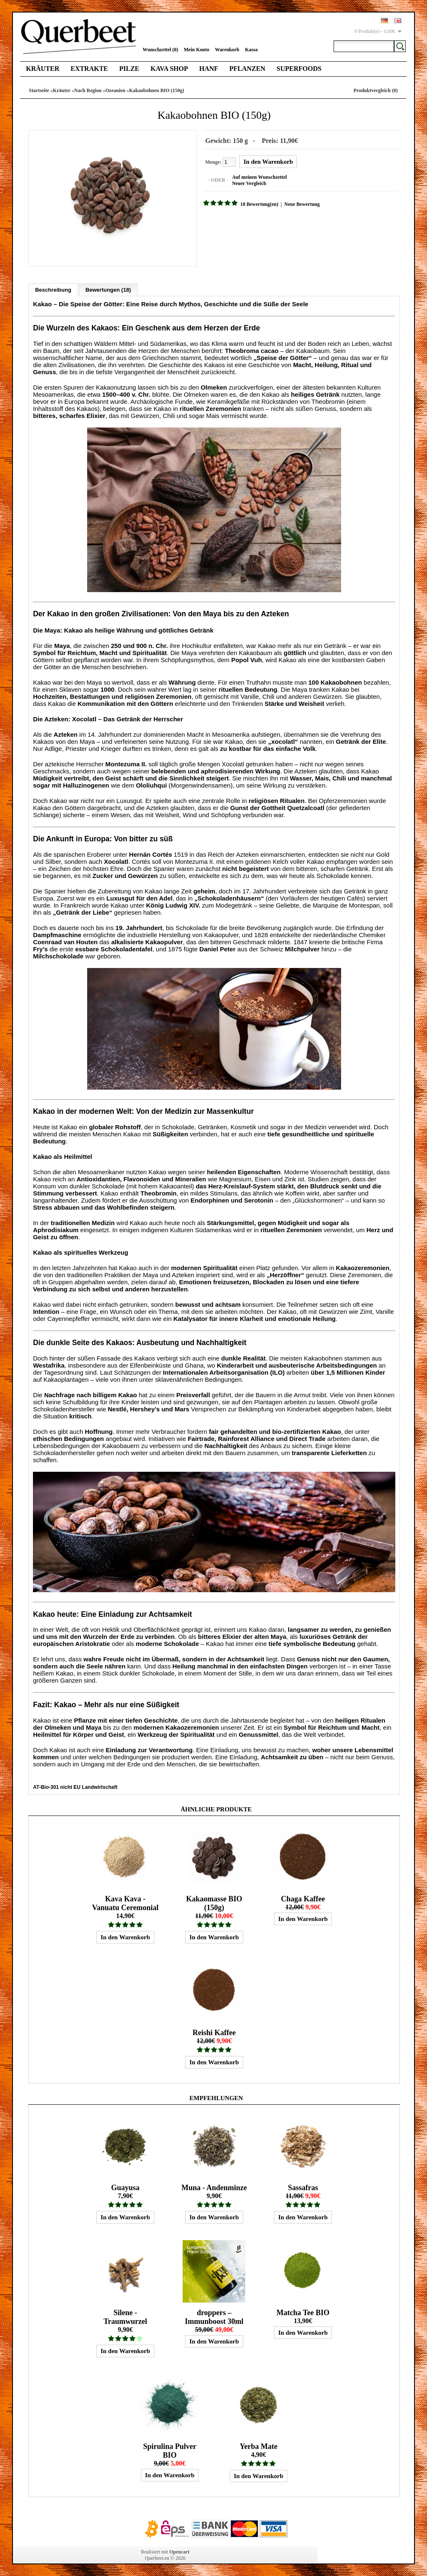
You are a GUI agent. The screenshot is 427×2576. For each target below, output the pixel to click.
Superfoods (299, 68)
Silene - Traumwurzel (125, 2316)
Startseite (39, 90)
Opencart (179, 2551)
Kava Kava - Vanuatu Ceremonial (125, 1902)
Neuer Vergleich (248, 183)
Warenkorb (227, 50)
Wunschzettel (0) (160, 50)
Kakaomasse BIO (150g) (214, 1902)
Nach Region (88, 90)
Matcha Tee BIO (302, 2312)
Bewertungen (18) (108, 289)
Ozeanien (115, 90)
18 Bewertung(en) (258, 204)
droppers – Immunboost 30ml (214, 2316)
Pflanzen (247, 68)
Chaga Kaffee (303, 1898)
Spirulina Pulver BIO (169, 2449)
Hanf (208, 68)
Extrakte (89, 68)
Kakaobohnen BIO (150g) (156, 90)
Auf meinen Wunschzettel (258, 177)
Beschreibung (53, 289)
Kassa (251, 50)
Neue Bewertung (301, 204)
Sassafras (303, 2187)
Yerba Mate (258, 2445)
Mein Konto (196, 50)
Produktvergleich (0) (376, 90)
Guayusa (125, 2187)
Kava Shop (169, 68)
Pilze (129, 68)
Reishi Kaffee (214, 2032)
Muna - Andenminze (214, 2187)
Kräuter (42, 68)
